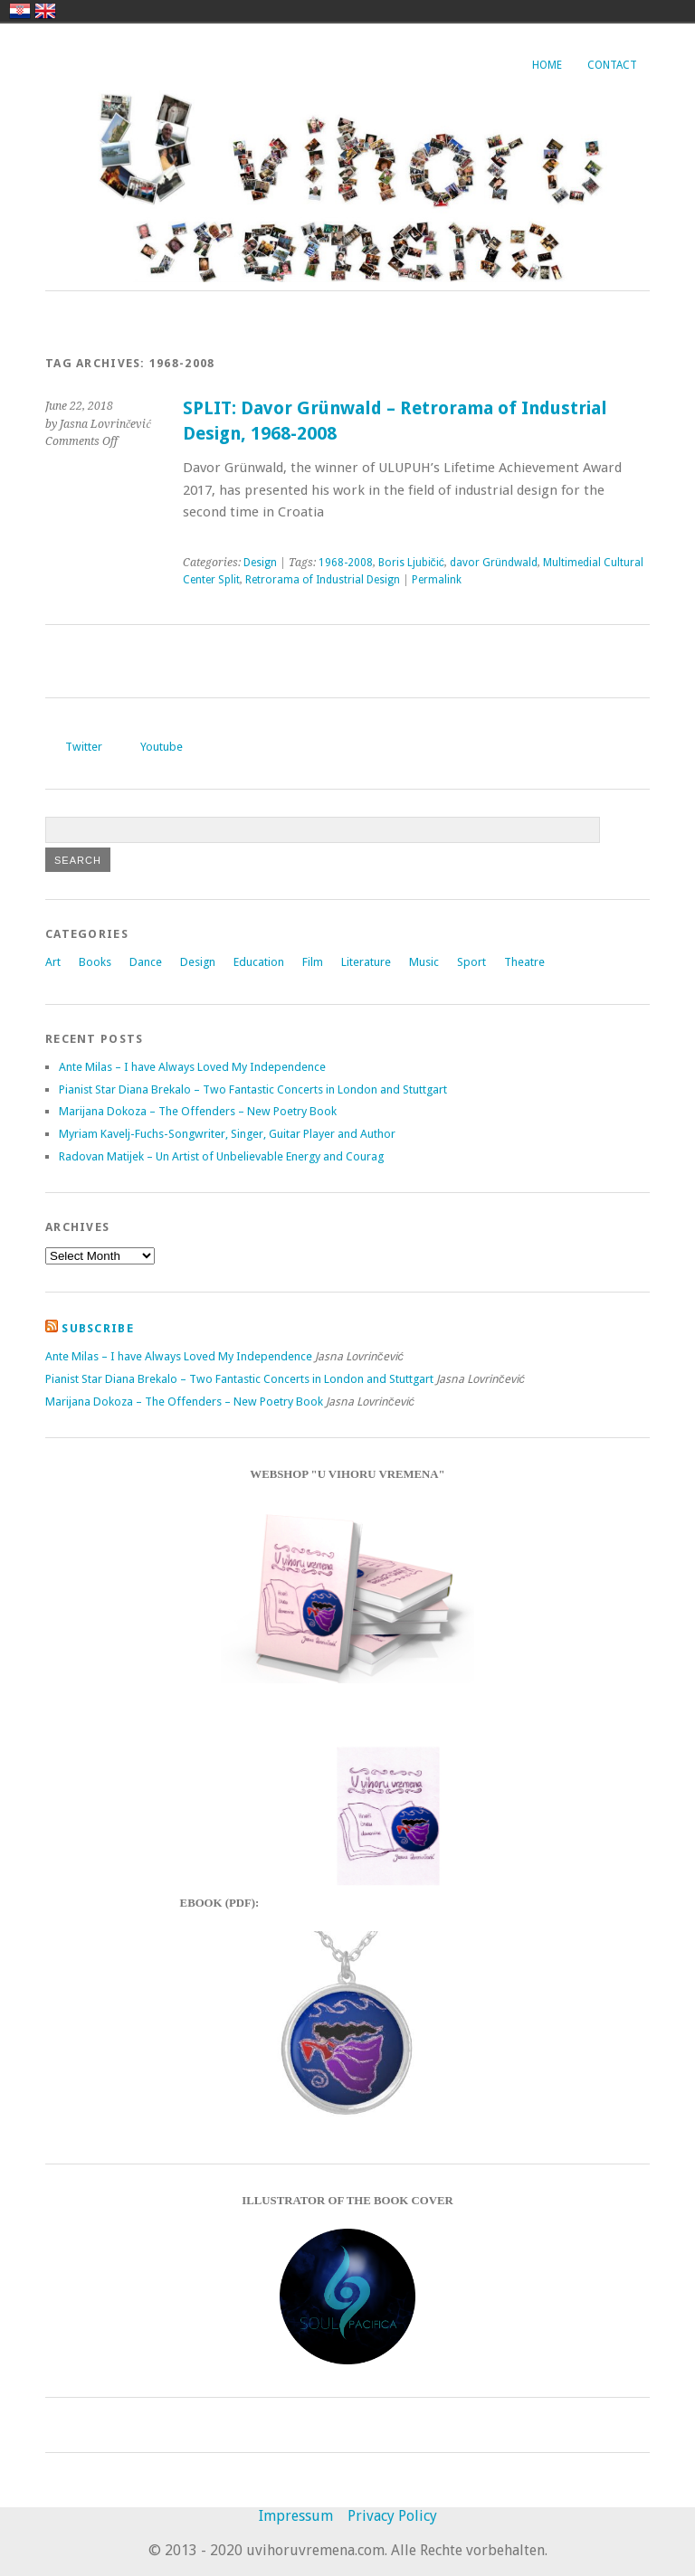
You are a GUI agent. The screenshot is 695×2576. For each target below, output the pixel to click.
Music (424, 962)
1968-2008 (346, 562)
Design (260, 562)
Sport (471, 962)
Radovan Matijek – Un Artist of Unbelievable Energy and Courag (221, 1156)
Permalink (437, 579)
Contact (612, 65)
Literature (366, 962)
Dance (145, 962)
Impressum (296, 2515)
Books (95, 962)
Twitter (83, 746)
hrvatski (20, 11)
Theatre (524, 962)
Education (258, 962)
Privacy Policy (392, 2515)
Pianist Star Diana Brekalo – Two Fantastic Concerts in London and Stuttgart (253, 1089)
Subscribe (98, 1328)
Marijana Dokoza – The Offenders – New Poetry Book (198, 1111)
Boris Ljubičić (411, 562)
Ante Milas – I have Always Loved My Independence (192, 1067)
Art (53, 962)
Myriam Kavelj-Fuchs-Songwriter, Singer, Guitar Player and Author (227, 1134)
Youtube (161, 746)
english (45, 11)
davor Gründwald (494, 562)
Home (547, 65)
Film (312, 962)
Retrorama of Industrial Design (322, 579)
